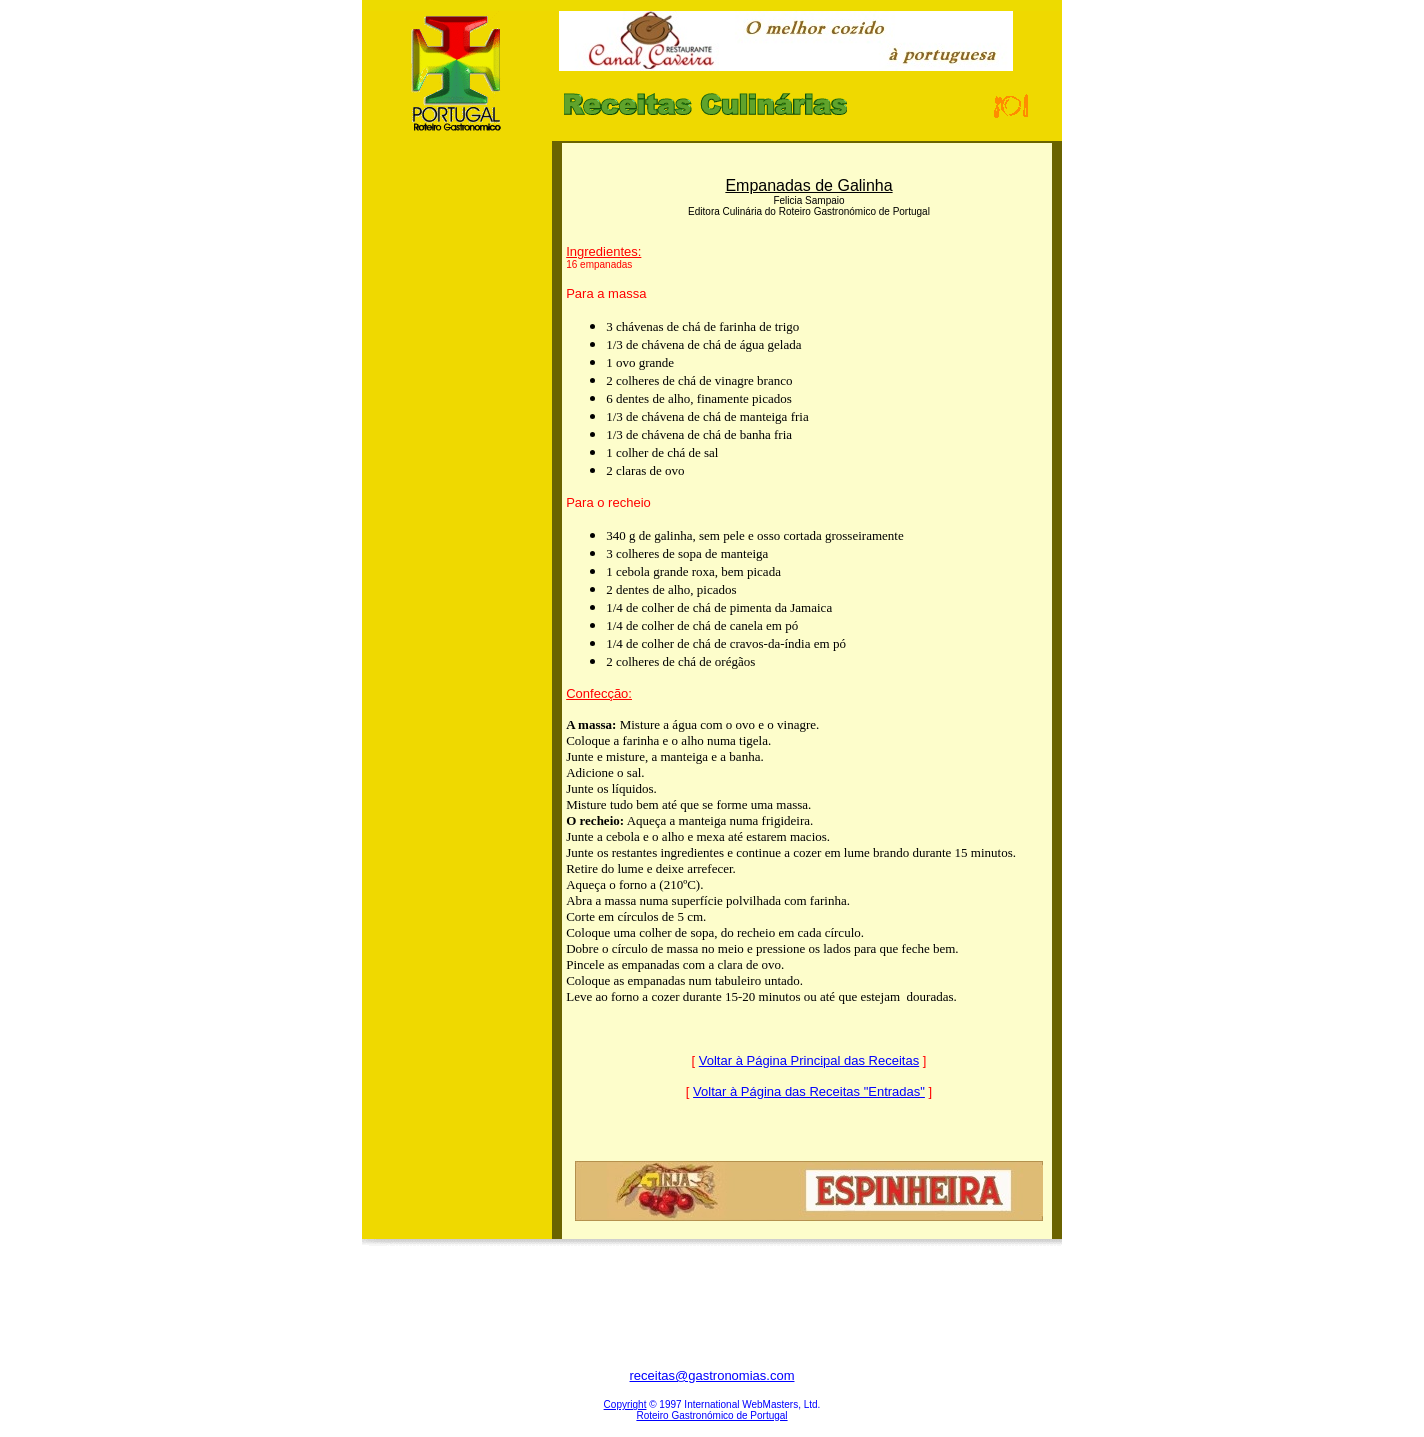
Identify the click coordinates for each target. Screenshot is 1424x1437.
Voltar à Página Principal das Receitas (809, 1060)
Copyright (625, 1404)
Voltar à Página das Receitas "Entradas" (809, 1091)
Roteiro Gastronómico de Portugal (711, 1415)
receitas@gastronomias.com (712, 1375)
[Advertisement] (457, 459)
